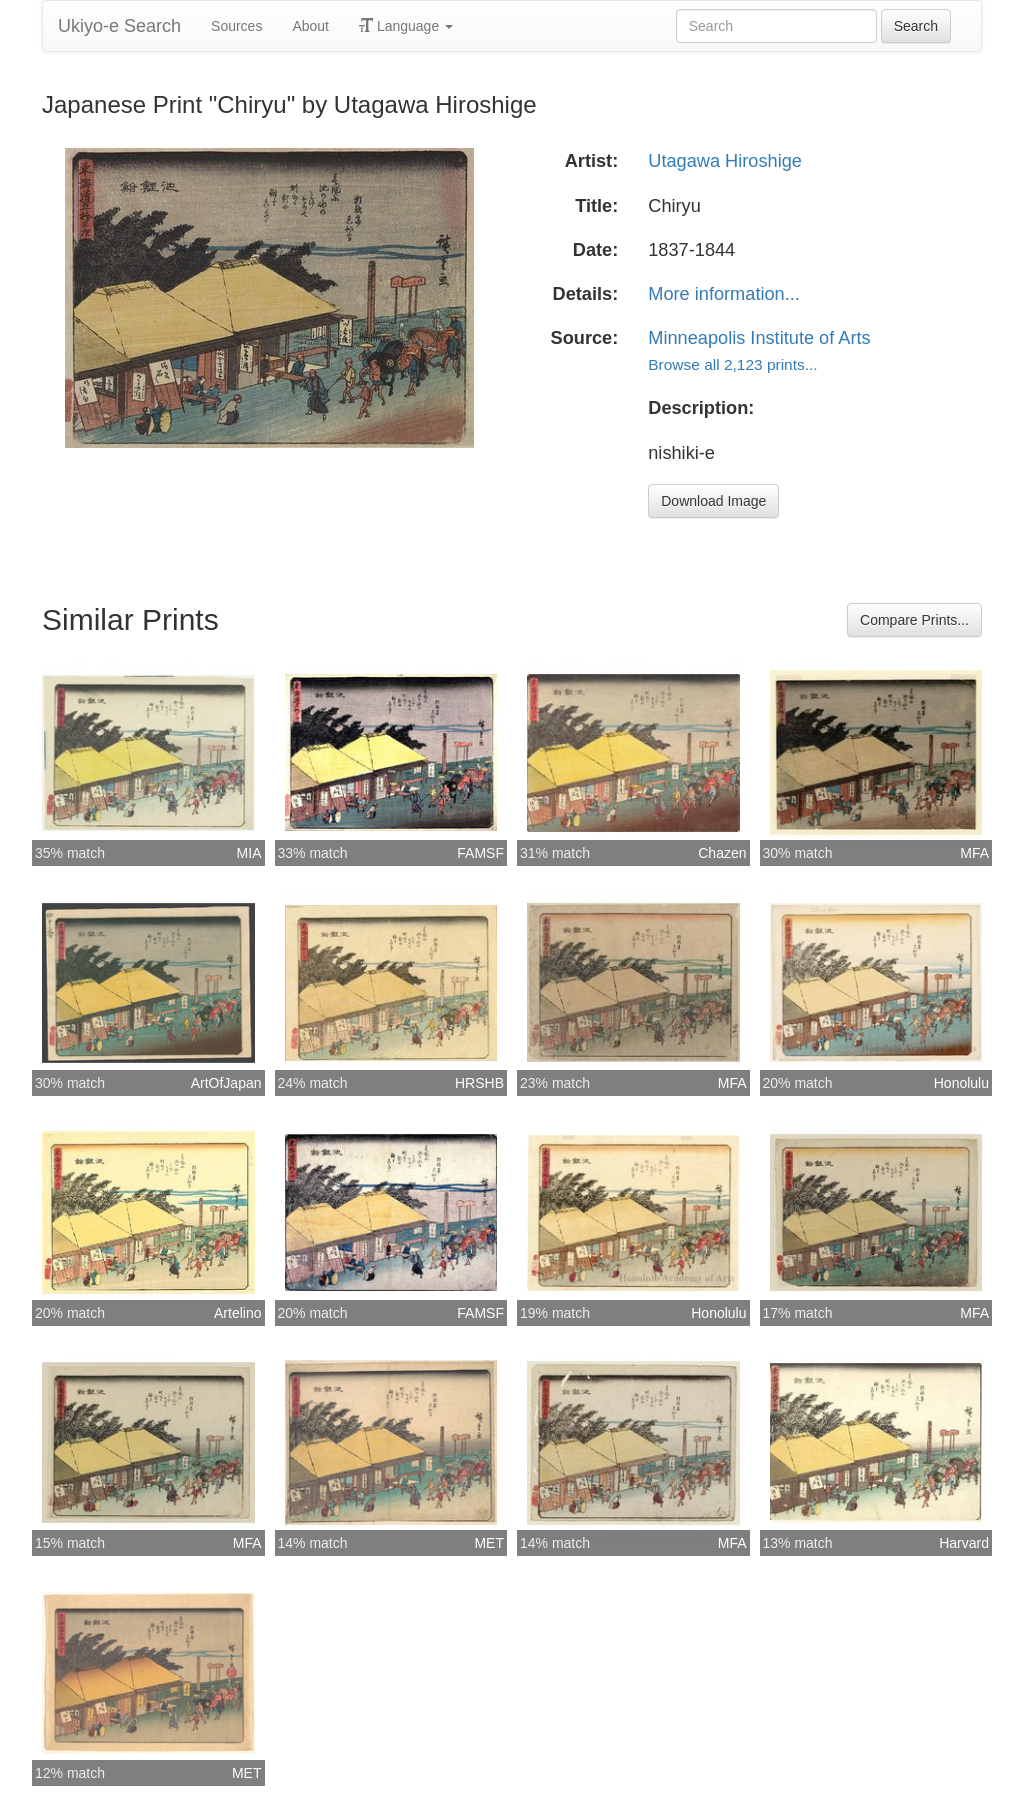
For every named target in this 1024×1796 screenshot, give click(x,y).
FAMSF (480, 853)
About (310, 26)
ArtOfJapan (226, 1083)
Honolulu (961, 1083)
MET (489, 1543)
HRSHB (479, 1083)
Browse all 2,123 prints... (732, 364)
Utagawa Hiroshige (725, 161)
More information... (724, 294)
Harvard (964, 1543)
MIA (249, 853)
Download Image (713, 501)
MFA (974, 853)
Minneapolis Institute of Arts (759, 338)
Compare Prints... (914, 620)
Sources (236, 26)
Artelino (237, 1313)
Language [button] (406, 26)
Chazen (722, 853)
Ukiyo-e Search (119, 26)
